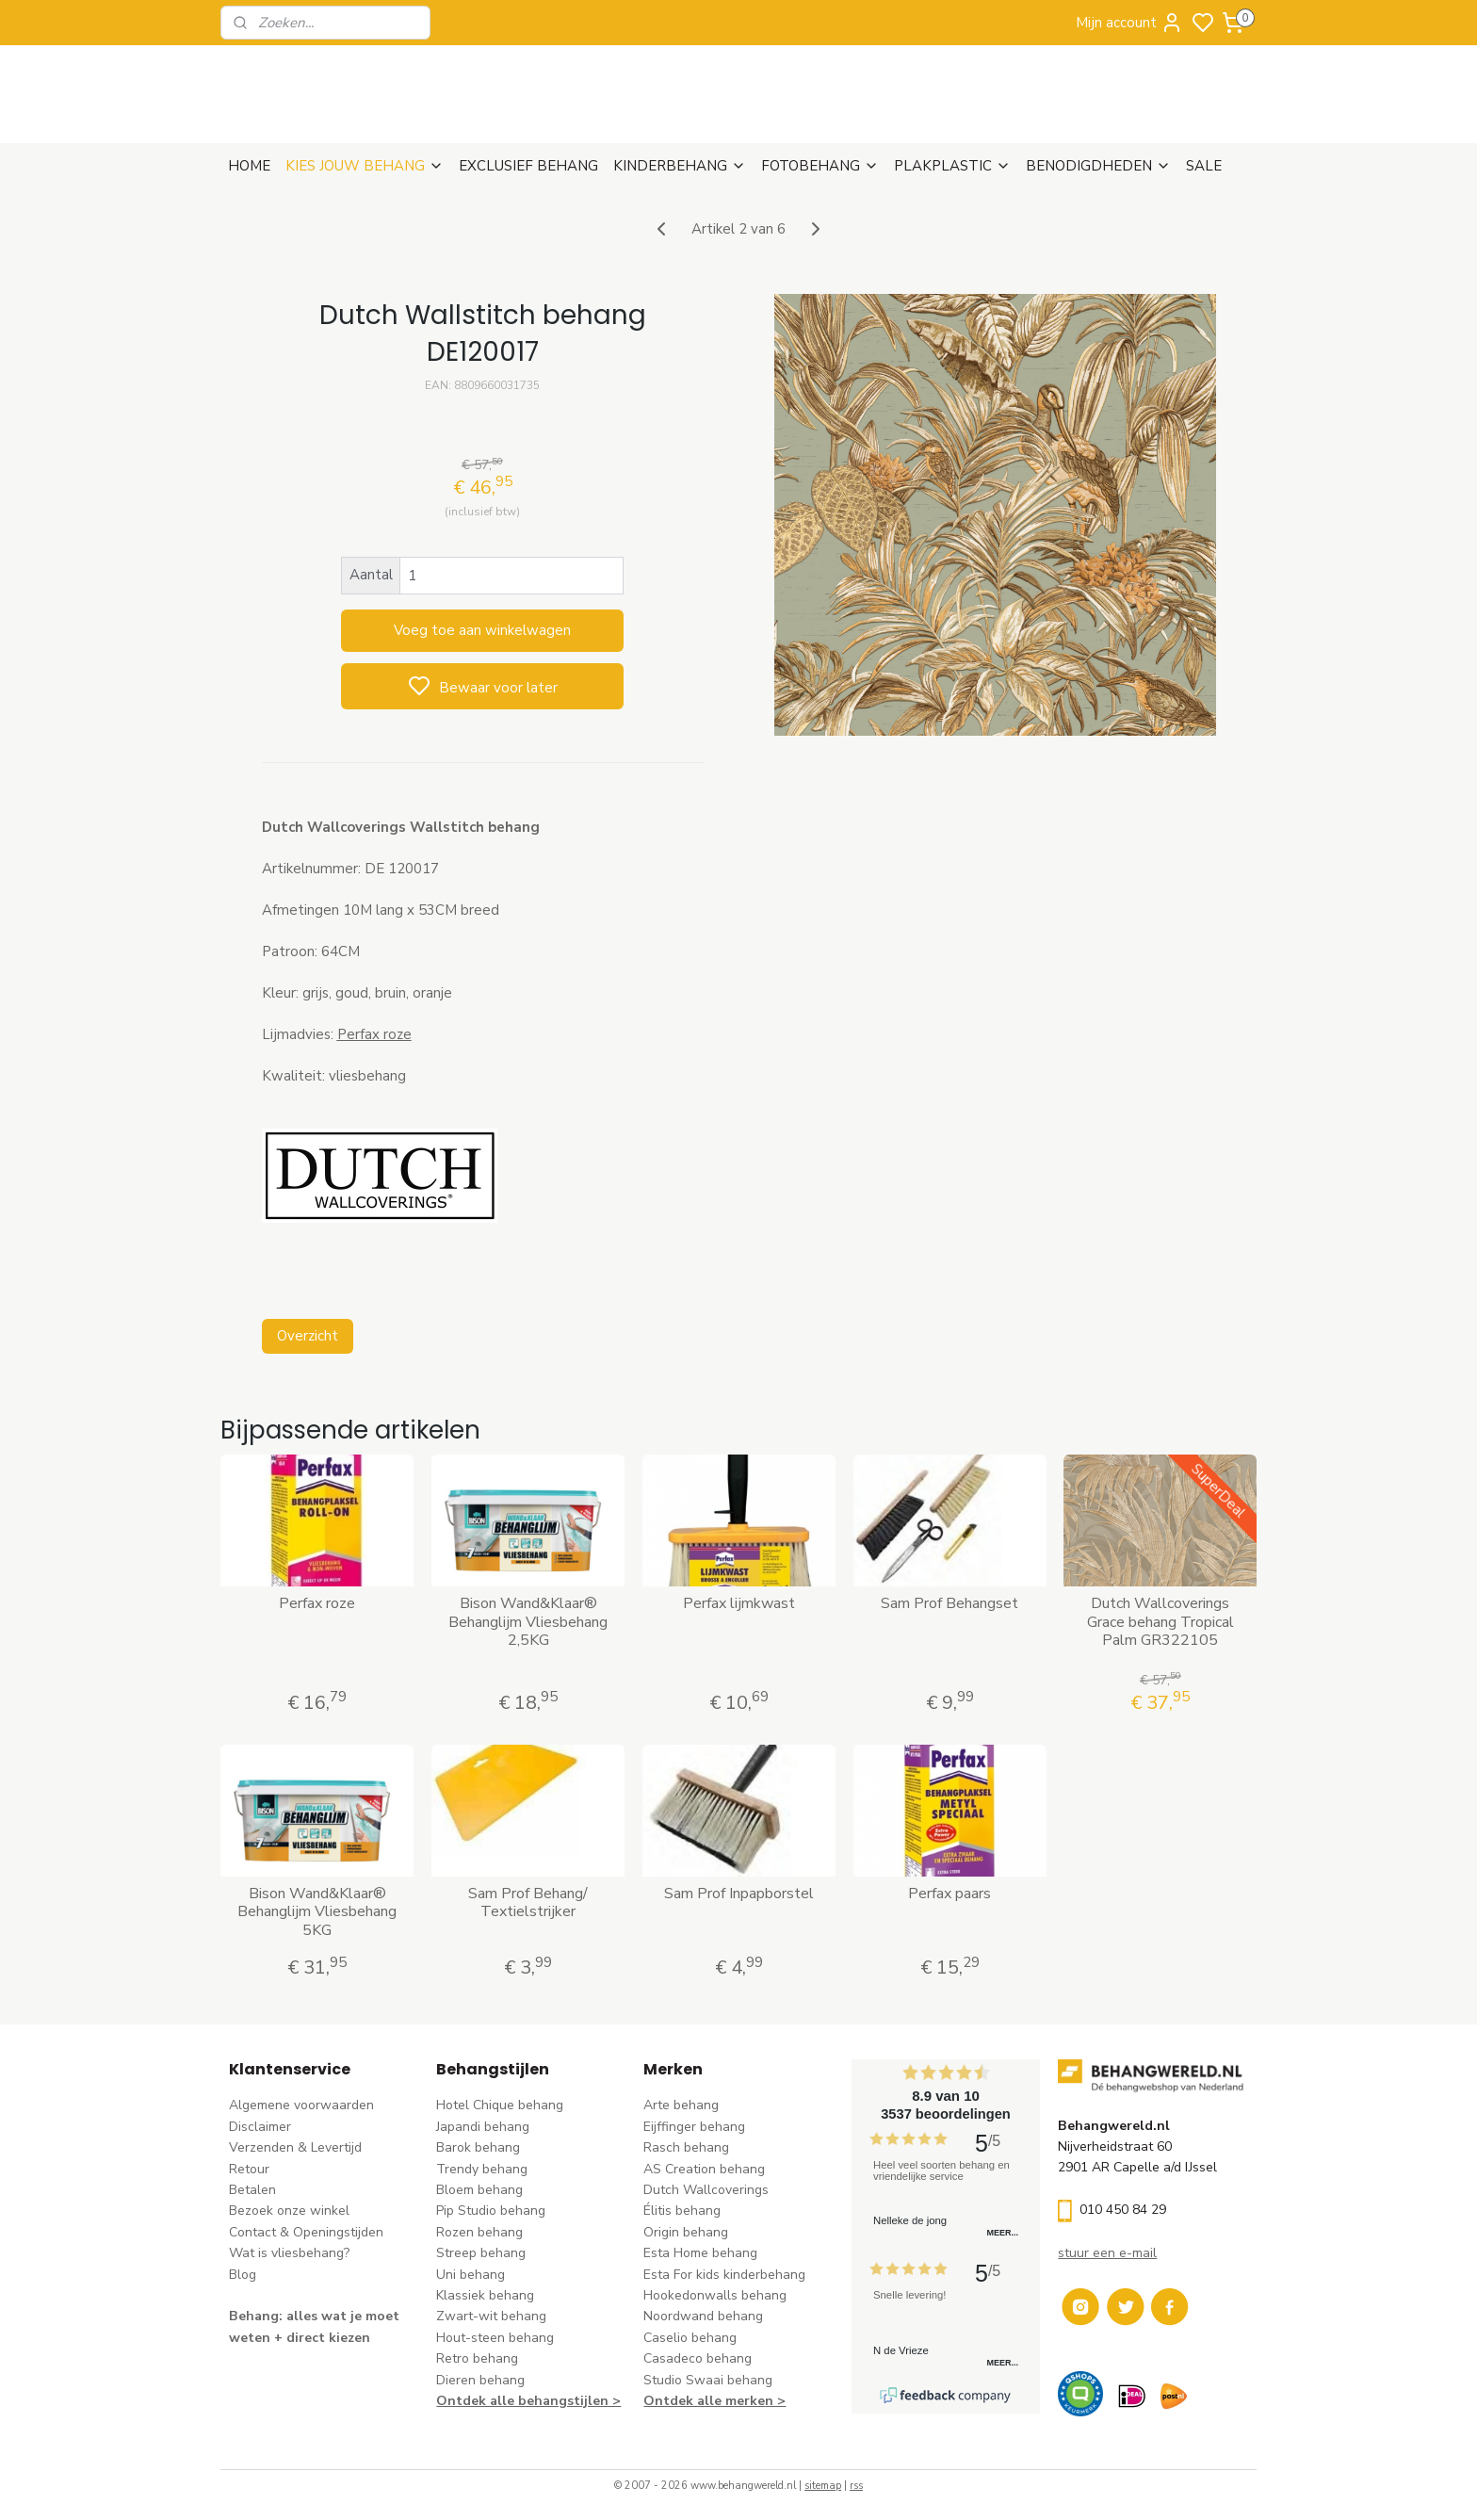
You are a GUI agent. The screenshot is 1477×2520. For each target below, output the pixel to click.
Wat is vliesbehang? (289, 2253)
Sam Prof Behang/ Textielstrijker (528, 1903)
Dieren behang (480, 2380)
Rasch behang (686, 2147)
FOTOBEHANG (820, 165)
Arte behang (681, 2105)
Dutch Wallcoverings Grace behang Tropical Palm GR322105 (1160, 1622)
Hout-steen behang (495, 2338)
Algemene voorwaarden (301, 2105)
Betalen (252, 2190)
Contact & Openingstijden (306, 2232)
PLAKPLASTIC (952, 165)
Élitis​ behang (682, 2210)
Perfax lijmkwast (738, 1604)
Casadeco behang (697, 2358)
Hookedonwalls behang (715, 2295)
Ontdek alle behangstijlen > (528, 2401)
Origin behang (685, 2232)
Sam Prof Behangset (949, 1604)
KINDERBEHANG (679, 165)
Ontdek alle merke (704, 2401)
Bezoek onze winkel (289, 2210)
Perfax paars (949, 1894)
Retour (249, 2169)
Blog (242, 2275)
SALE (1204, 165)
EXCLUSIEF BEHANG (528, 165)
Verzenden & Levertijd (295, 2147)
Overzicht (306, 1335)
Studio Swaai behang (707, 2380)
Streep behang (481, 2253)
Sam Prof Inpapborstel (738, 1894)
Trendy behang (482, 2169)
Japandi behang (482, 2127)
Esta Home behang (700, 2253)
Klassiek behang (485, 2295)
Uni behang (470, 2275)
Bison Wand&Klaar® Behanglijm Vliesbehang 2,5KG (528, 1622)
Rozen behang (479, 2232)
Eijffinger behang (694, 2127)
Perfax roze (317, 1604)
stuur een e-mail (1107, 2253)
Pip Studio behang (490, 2210)
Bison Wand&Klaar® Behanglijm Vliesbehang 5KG (317, 1912)
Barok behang (478, 2147)
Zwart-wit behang (491, 2316)
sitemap (822, 2486)
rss (856, 2486)
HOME (249, 165)
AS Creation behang (704, 2169)
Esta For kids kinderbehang (724, 2275)
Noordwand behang (703, 2316)
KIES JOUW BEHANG (364, 165)
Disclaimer (260, 2127)
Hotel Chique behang (499, 2105)
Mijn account (1129, 22)
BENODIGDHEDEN (1098, 165)
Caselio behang (690, 2338)
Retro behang (477, 2358)
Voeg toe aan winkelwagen (482, 630)
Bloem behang (479, 2190)
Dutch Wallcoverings (706, 2190)
